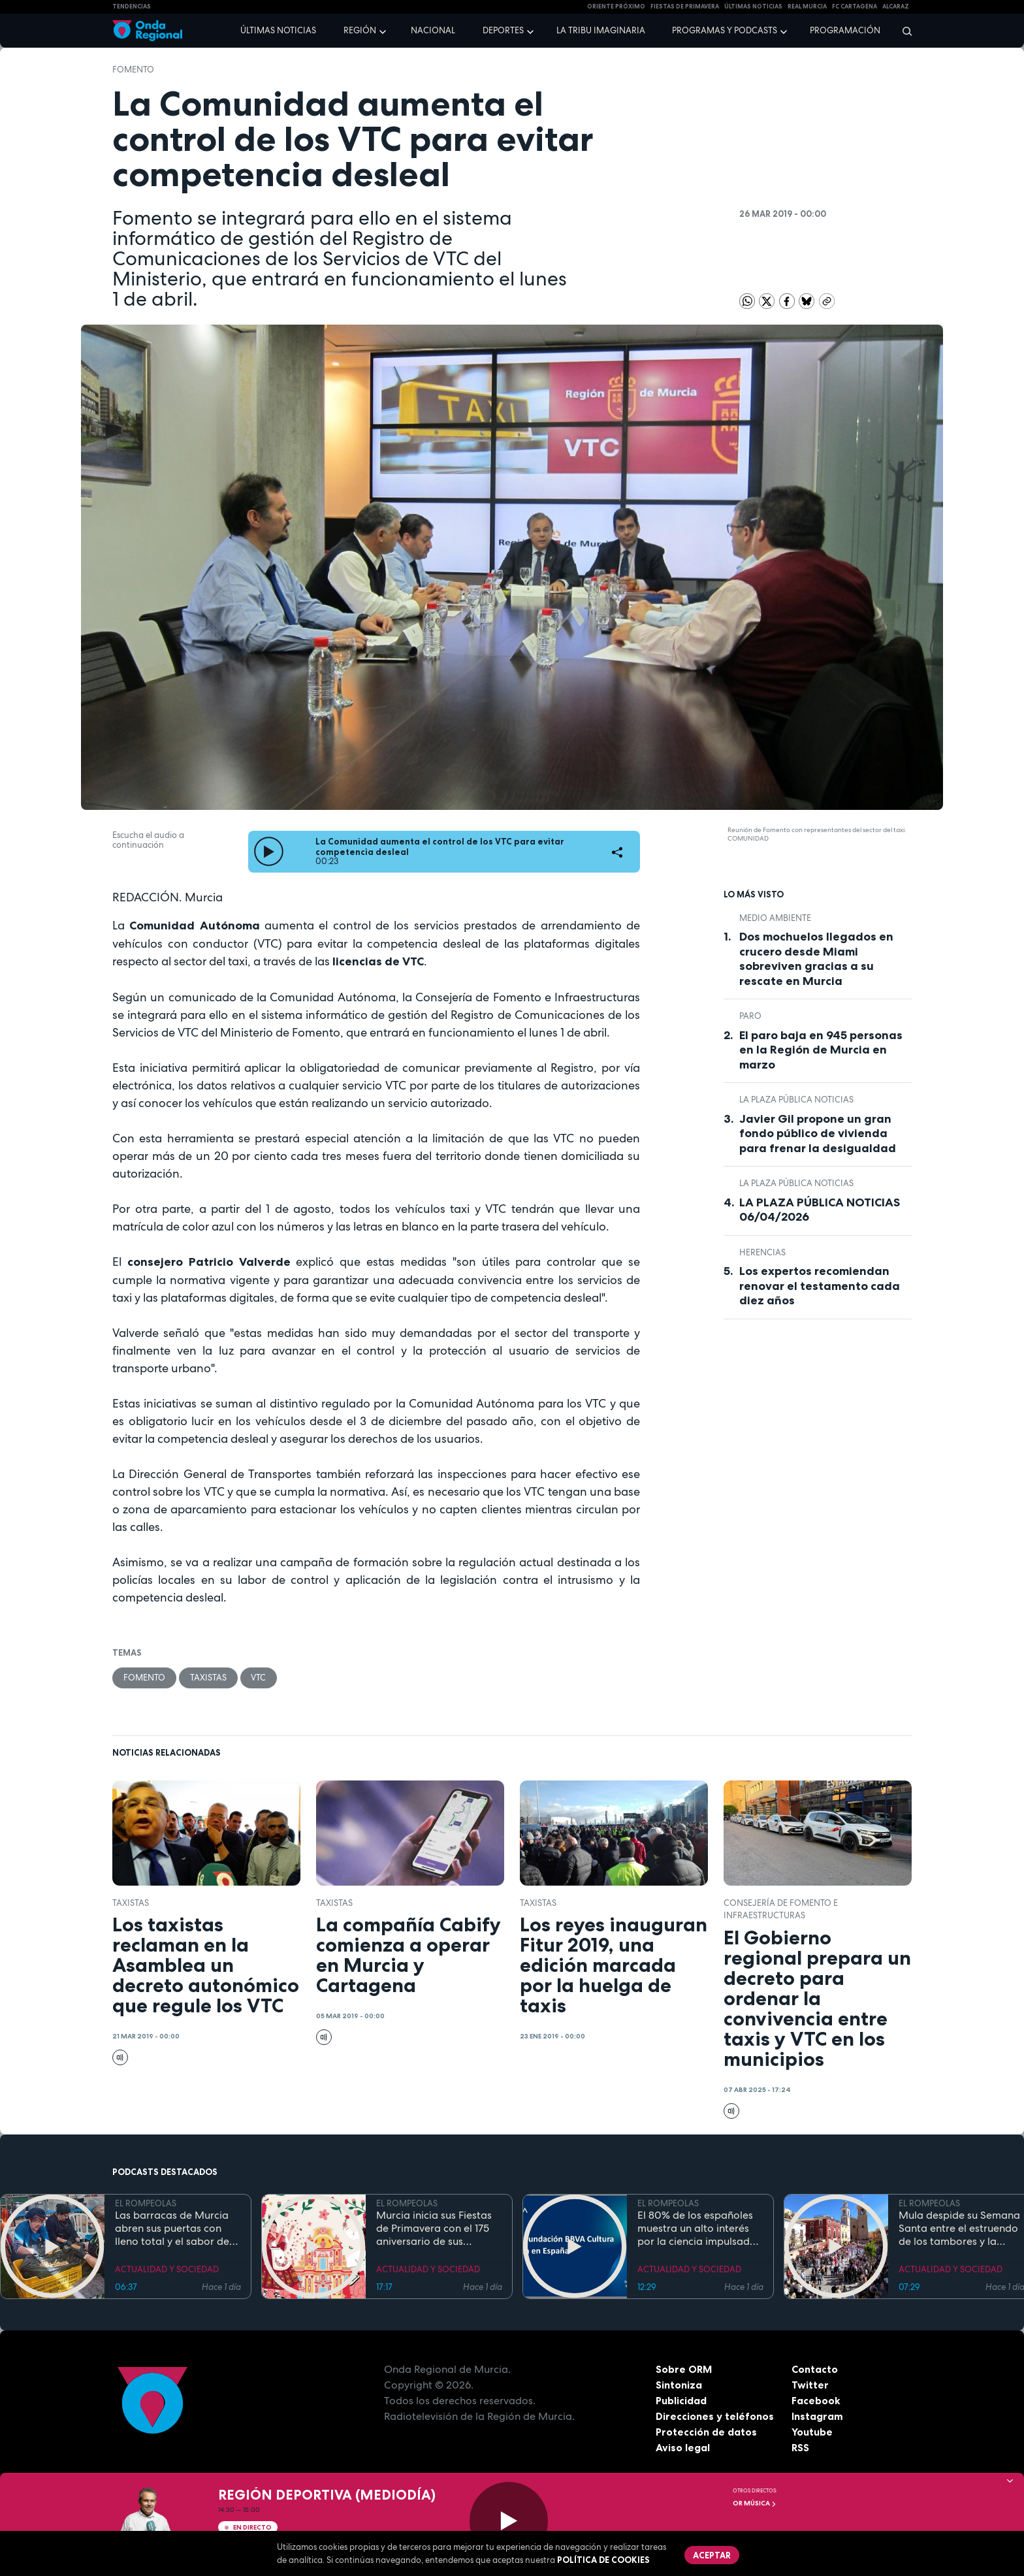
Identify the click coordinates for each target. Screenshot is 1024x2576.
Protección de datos (707, 2431)
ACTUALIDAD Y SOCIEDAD (167, 2269)
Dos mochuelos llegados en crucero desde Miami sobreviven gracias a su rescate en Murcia (816, 958)
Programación (845, 30)
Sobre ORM (684, 2368)
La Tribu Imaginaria (600, 30)
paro (750, 1016)
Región (360, 30)
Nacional (433, 30)
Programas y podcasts (724, 30)
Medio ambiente (775, 918)
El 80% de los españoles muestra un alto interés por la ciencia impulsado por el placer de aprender (699, 2228)
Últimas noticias (278, 30)
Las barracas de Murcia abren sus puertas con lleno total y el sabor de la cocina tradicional (172, 2228)
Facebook (816, 2400)
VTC (258, 1677)
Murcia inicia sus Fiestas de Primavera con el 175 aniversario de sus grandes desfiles (434, 2228)
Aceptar (712, 2555)
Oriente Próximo (616, 6)
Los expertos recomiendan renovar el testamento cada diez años (819, 1286)
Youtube (812, 2431)
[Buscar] (903, 31)
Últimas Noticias (753, 6)
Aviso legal (683, 2447)
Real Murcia (807, 6)
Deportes (503, 30)
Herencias (762, 1252)
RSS (801, 2447)
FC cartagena (854, 6)
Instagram (817, 2416)
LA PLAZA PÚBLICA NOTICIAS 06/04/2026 (819, 1210)
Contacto (815, 2368)
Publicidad (681, 2400)
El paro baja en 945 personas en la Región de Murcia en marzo (821, 1050)
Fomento (133, 69)
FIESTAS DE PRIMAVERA (684, 6)
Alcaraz (895, 6)
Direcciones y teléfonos (715, 2416)
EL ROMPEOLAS (145, 2204)
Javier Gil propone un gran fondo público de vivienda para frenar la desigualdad (817, 1133)
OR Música (754, 2503)
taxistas (208, 1677)
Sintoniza (679, 2384)
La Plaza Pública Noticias (796, 1099)
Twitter (810, 2384)
